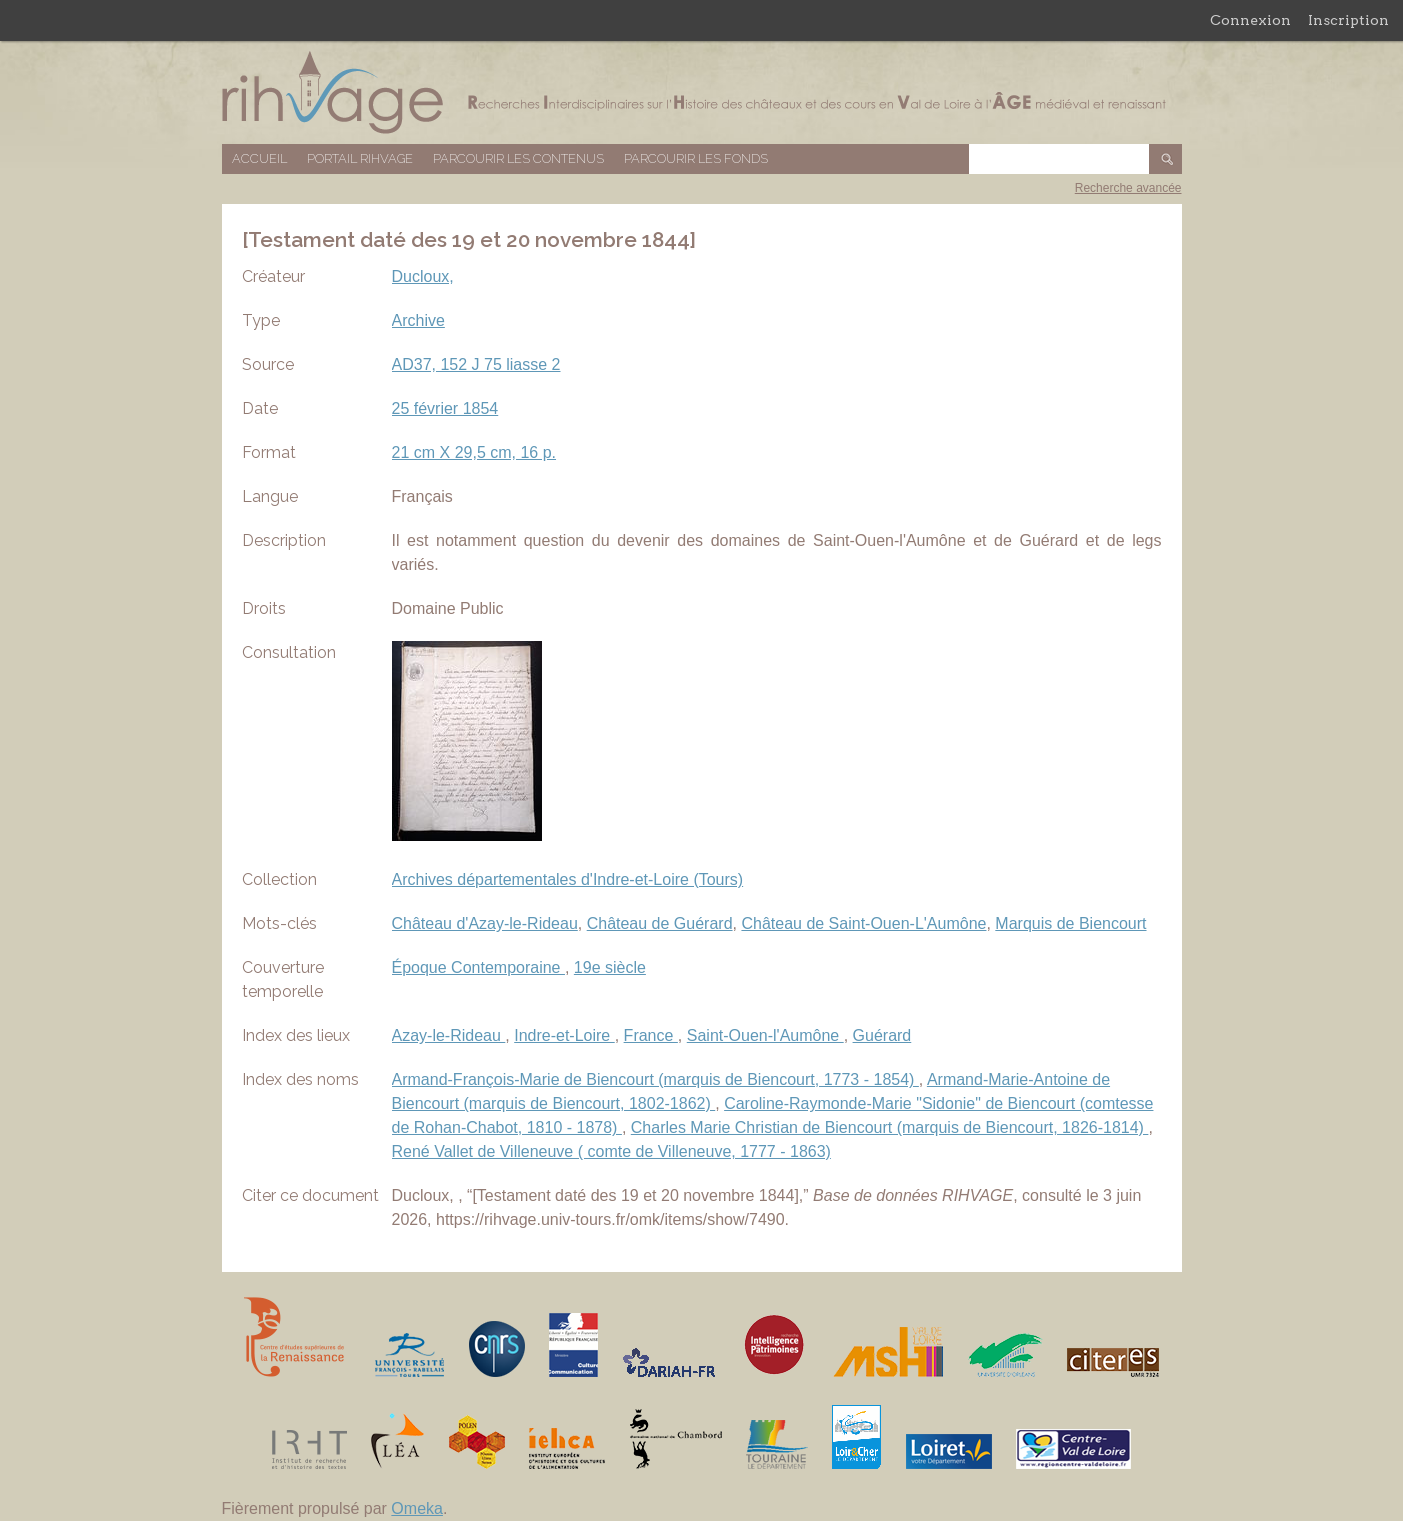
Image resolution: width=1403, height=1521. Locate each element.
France (651, 1035)
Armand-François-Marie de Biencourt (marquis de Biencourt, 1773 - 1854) (655, 1079)
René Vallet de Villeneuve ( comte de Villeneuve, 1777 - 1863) (611, 1151)
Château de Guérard (660, 923)
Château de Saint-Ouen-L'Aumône (863, 923)
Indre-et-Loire (564, 1035)
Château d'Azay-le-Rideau (485, 923)
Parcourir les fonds (696, 158)
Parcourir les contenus (518, 158)
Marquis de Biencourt (1070, 923)
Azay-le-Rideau (449, 1035)
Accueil (259, 158)
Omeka (417, 1508)
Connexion (1250, 20)
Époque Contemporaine (478, 967)
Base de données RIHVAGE (702, 92)
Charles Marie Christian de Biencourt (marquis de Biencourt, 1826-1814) (890, 1127)
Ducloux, (423, 276)
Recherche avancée (1128, 188)
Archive (418, 320)
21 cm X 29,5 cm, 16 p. (474, 452)
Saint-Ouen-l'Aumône (765, 1035)
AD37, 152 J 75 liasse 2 (476, 364)
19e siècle (610, 967)
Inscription (1348, 20)
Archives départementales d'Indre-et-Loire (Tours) (568, 879)
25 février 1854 (445, 408)
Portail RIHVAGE (360, 158)
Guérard (882, 1035)
